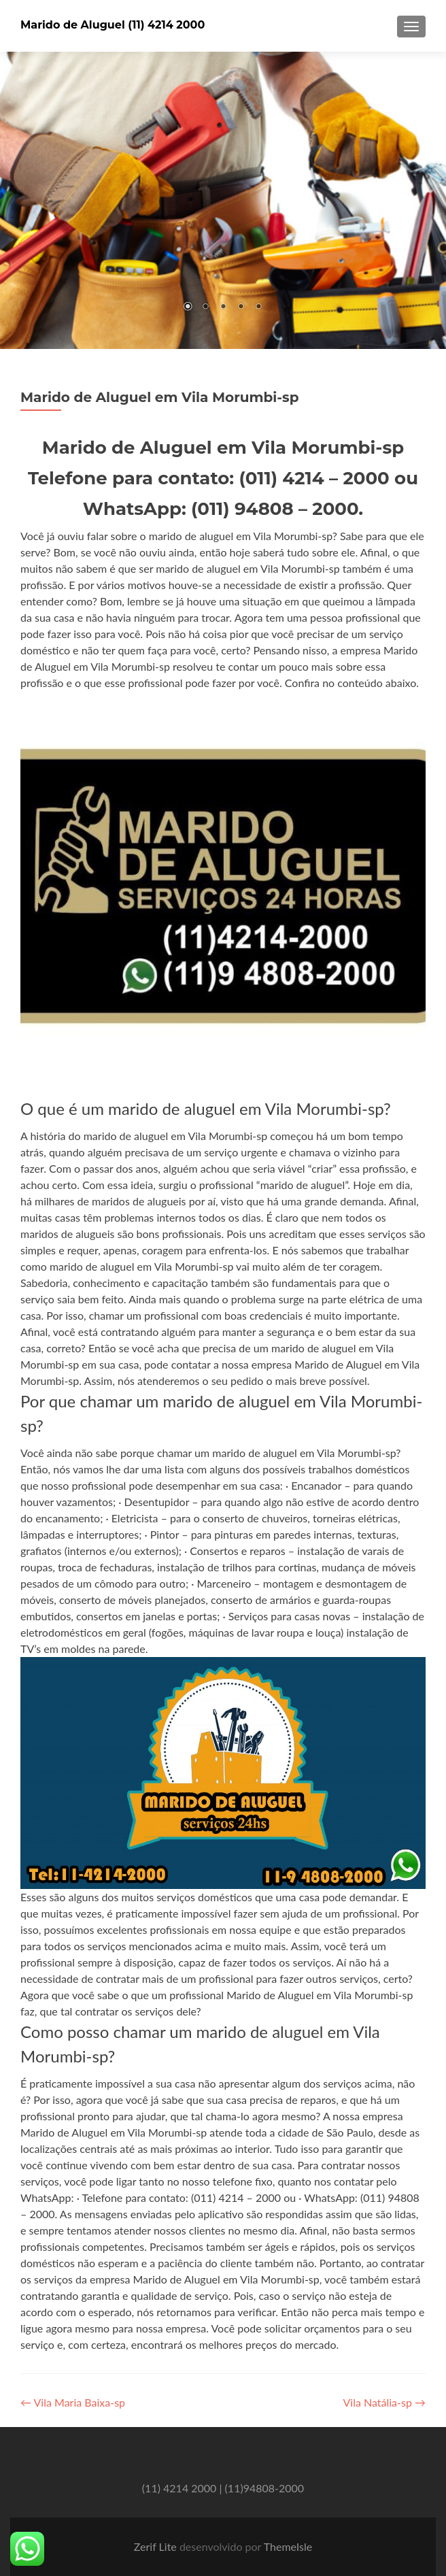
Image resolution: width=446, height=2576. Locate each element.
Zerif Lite (156, 2546)
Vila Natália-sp (384, 2402)
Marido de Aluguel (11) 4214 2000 (112, 24)
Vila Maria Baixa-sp (72, 2402)
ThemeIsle (288, 2546)
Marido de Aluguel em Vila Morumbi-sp (159, 397)
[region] (223, 200)
